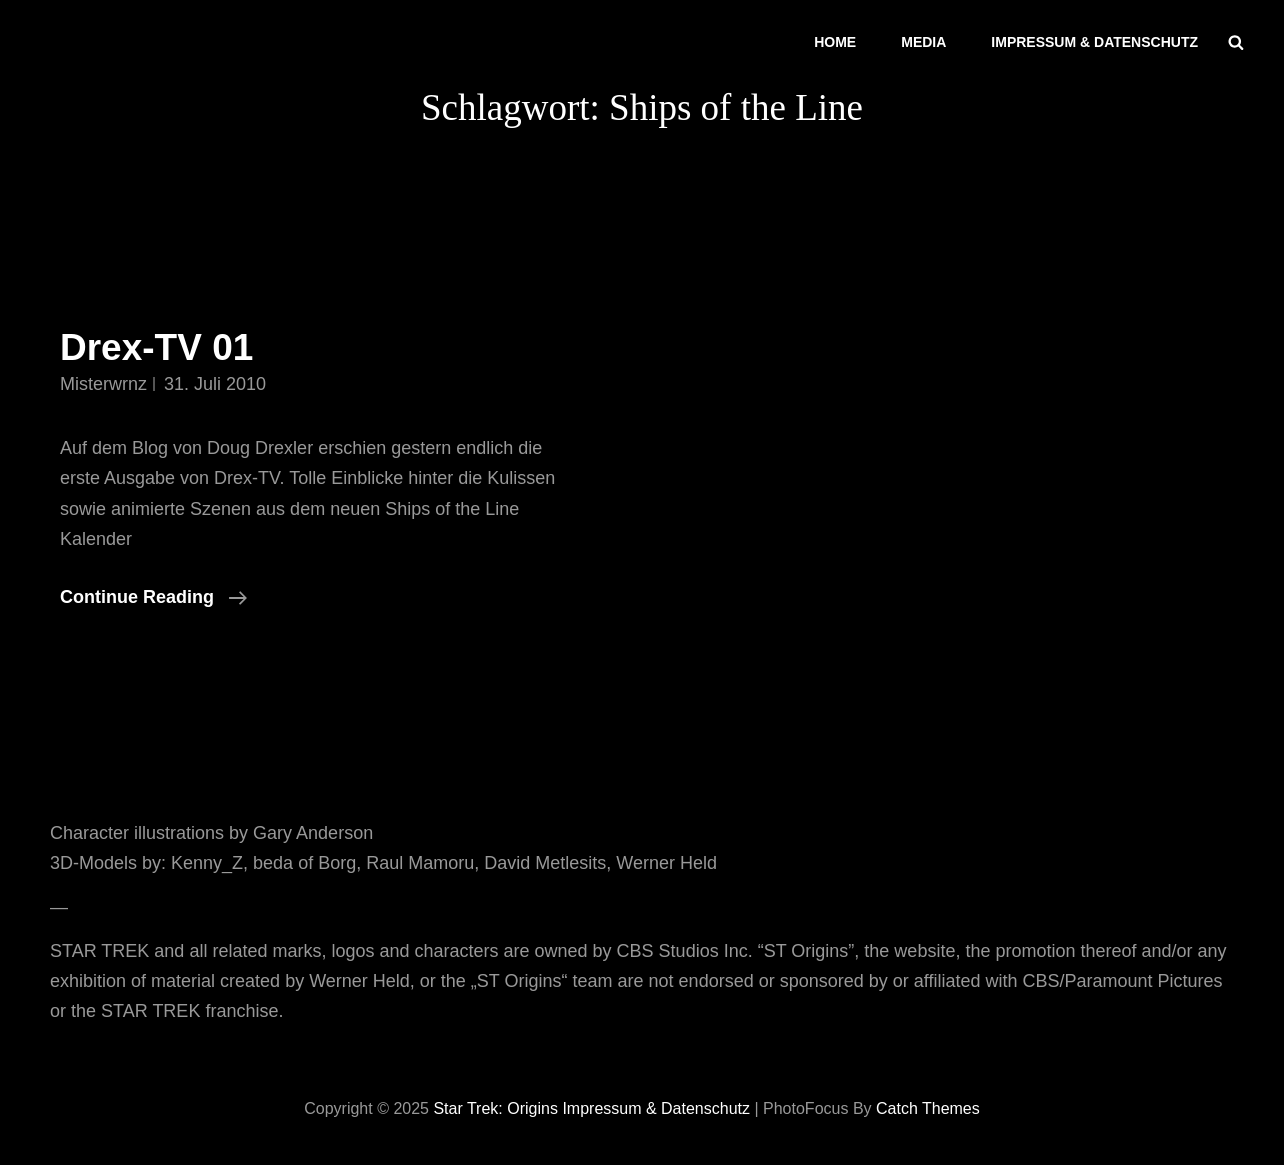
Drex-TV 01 (156, 347)
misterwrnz (103, 384)
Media (923, 42)
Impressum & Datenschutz (1094, 42)
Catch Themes (928, 1108)
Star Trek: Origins (495, 1108)
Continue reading (153, 597)
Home (835, 42)
